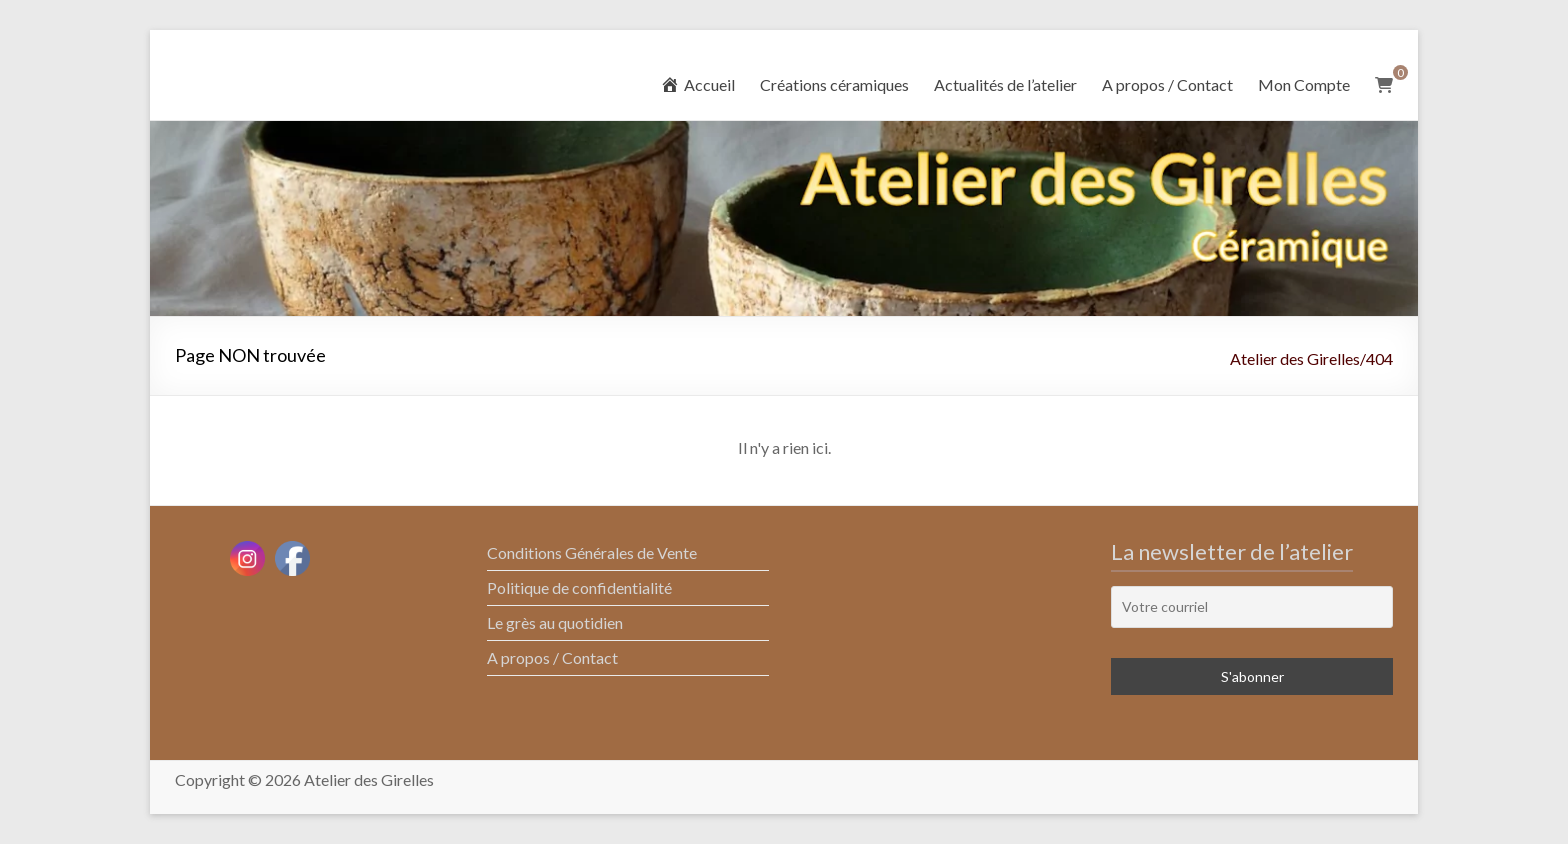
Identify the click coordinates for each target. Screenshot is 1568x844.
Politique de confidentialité (579, 587)
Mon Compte (1304, 84)
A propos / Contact (1167, 84)
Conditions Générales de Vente (592, 552)
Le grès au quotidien (555, 622)
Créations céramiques (834, 84)
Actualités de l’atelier (1005, 84)
